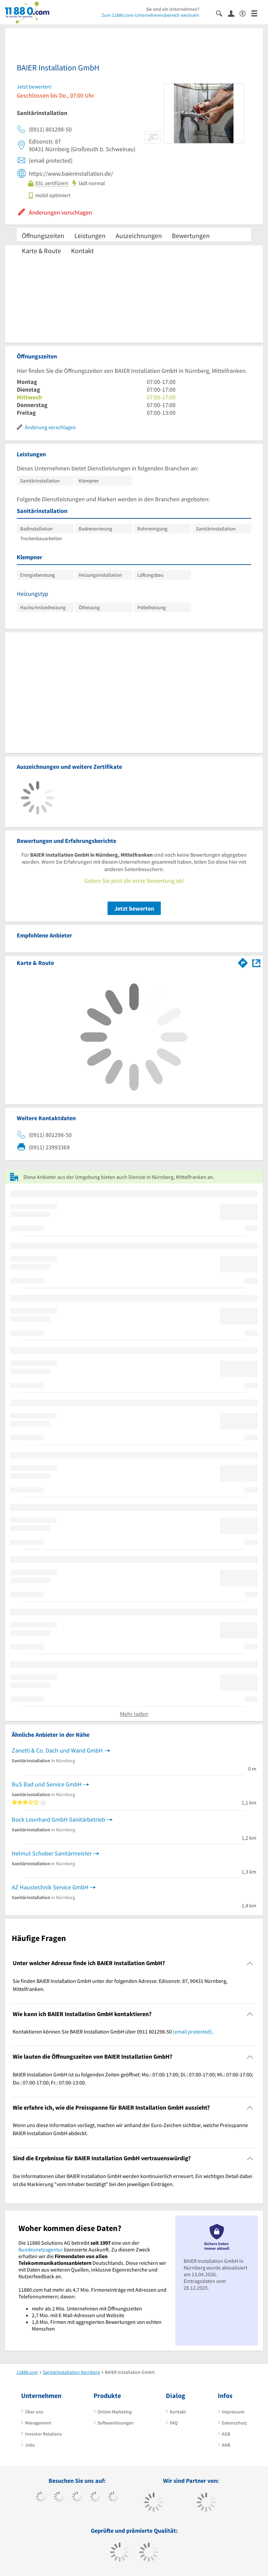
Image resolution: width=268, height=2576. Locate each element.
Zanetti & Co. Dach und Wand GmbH (57, 1750)
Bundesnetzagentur (40, 2249)
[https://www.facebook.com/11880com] (41, 2497)
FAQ (174, 2423)
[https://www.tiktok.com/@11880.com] (59, 2497)
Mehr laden (134, 1714)
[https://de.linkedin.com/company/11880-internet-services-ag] (113, 2497)
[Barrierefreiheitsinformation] (245, 13)
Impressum (233, 2412)
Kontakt (82, 250)
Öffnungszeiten (43, 235)
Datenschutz (234, 2423)
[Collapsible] (250, 1963)
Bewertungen (191, 235)
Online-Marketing (114, 2412)
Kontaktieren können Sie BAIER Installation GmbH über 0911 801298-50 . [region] (113, 2031)
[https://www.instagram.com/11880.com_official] (77, 2497)
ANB (226, 2445)
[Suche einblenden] (222, 13)
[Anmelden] (234, 13)
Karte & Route (41, 250)
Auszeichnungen (139, 235)
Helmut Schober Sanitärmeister (52, 1853)
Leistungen (90, 235)
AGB (226, 2434)
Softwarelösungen (115, 2423)
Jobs (30, 2445)
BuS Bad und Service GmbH (47, 1784)
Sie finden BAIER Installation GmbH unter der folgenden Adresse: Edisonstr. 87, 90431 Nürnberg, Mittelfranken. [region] (120, 1985)
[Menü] (257, 13)
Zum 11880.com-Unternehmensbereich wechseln (150, 15)
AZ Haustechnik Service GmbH (50, 1887)
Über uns (34, 2412)
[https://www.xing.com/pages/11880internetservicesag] (95, 2497)
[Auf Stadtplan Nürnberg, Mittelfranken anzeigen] (256, 962)
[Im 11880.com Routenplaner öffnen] (243, 961)
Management (38, 2423)
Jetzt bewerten (134, 908)
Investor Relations (43, 2434)
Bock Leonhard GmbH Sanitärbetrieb (58, 1819)
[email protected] (192, 2031)
